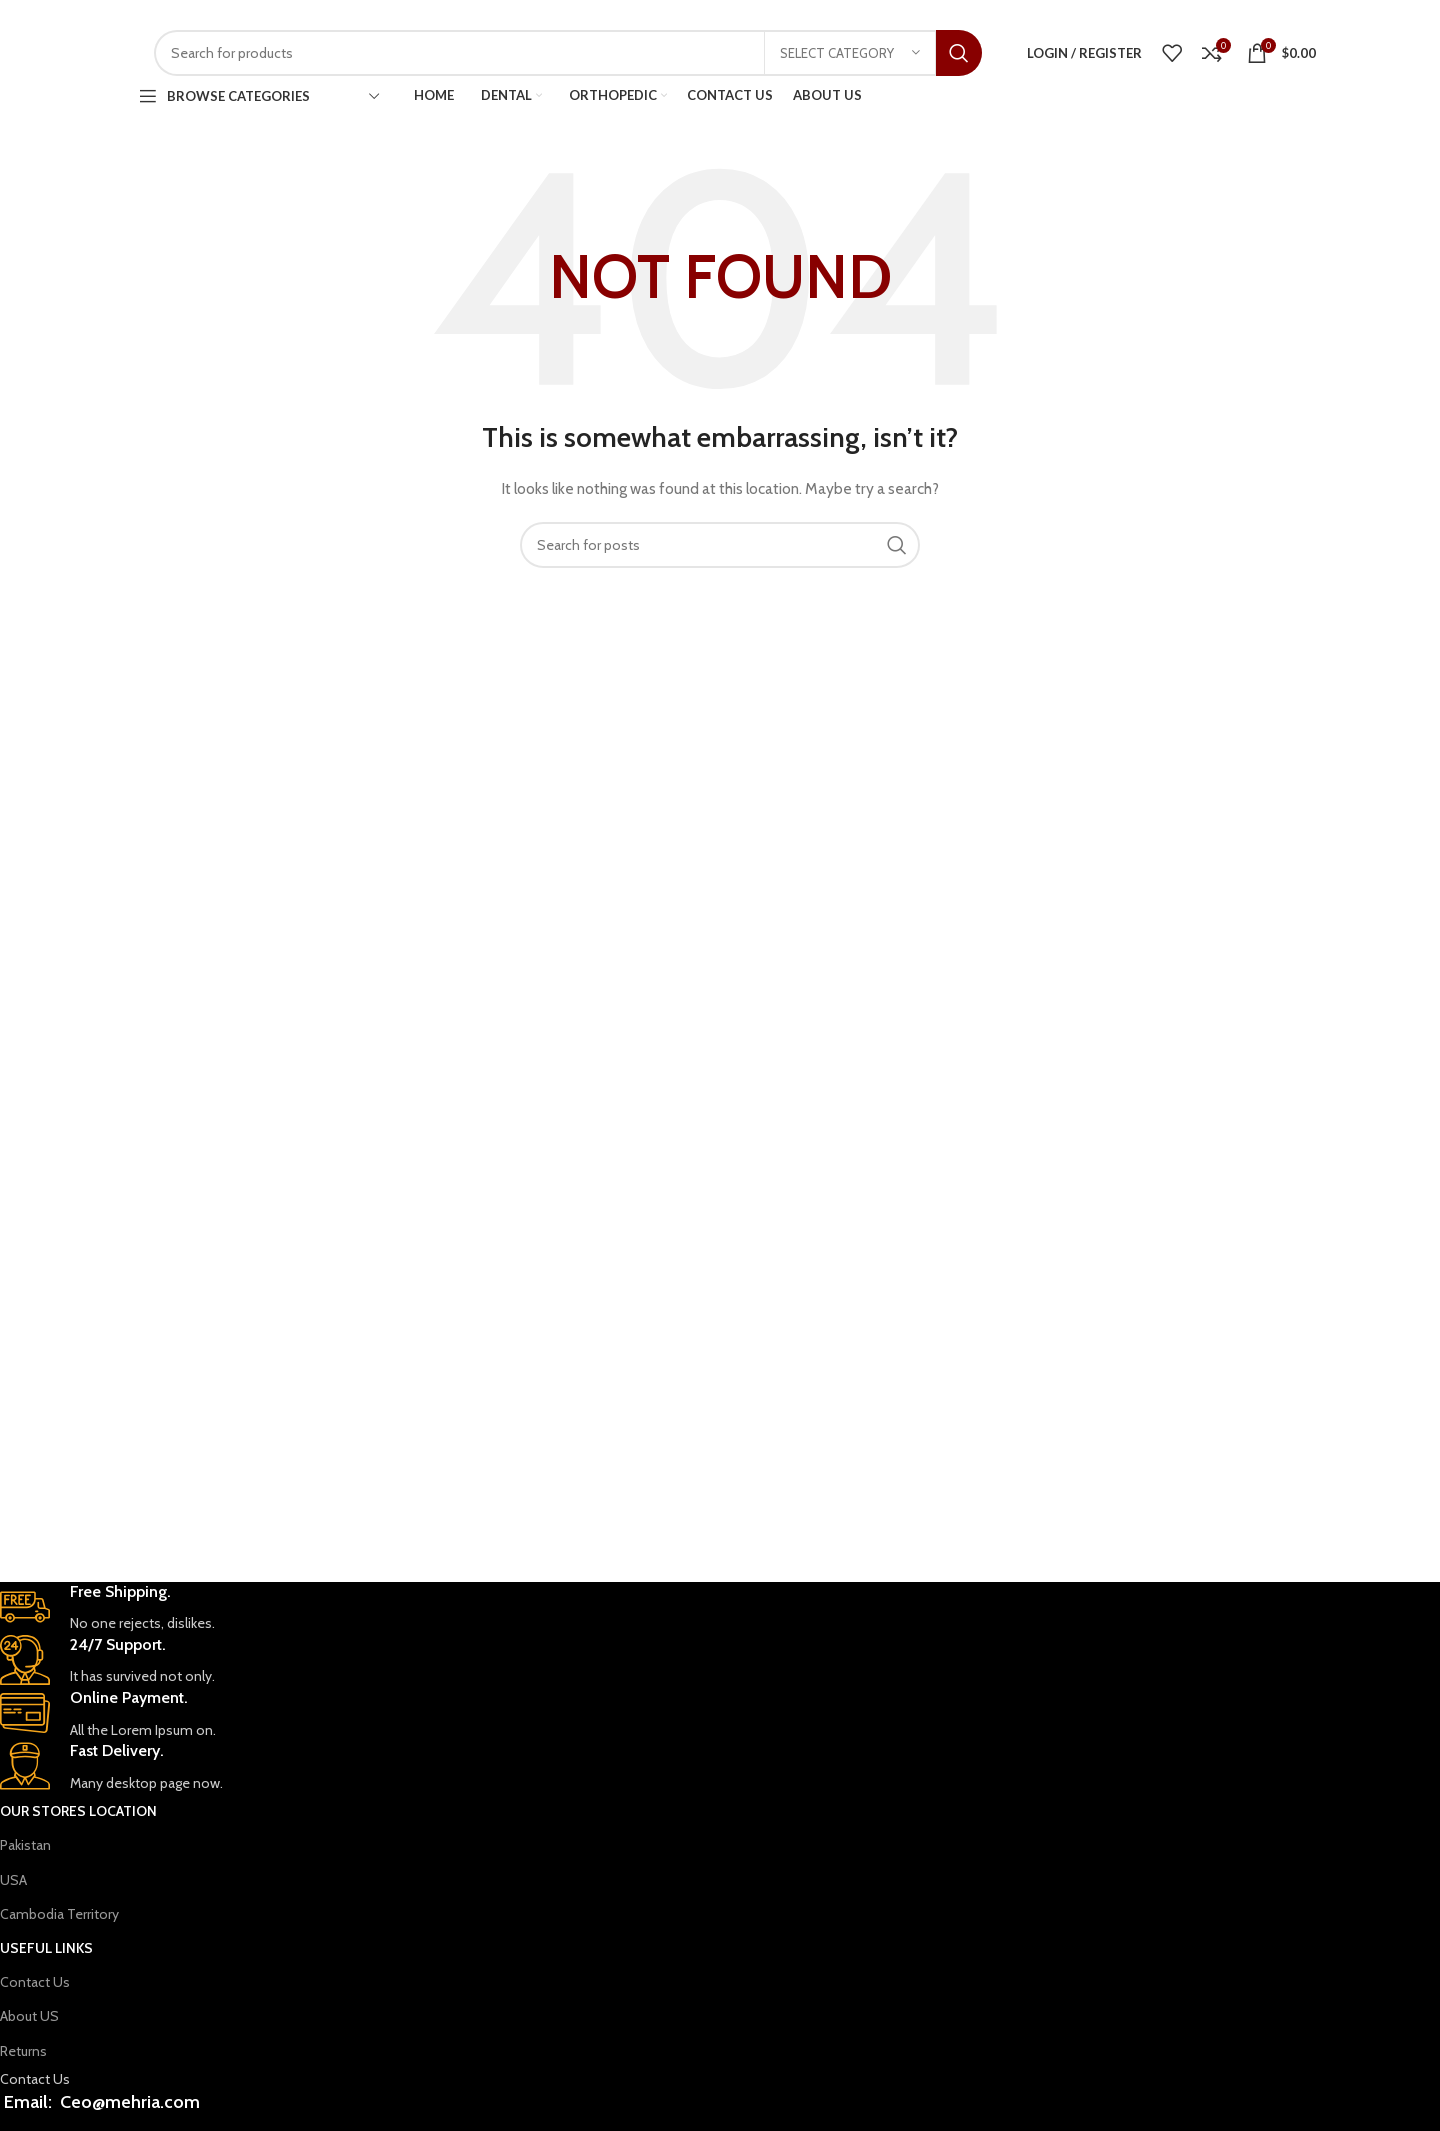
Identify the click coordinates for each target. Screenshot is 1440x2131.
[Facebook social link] (1114, 15)
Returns (23, 2051)
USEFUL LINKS (46, 1948)
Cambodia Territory (59, 1914)
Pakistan (25, 1845)
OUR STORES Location (78, 1811)
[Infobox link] (596, 1608)
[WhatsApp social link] (1140, 15)
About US (29, 2016)
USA (13, 1880)
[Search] (568, 53)
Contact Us (35, 1982)
